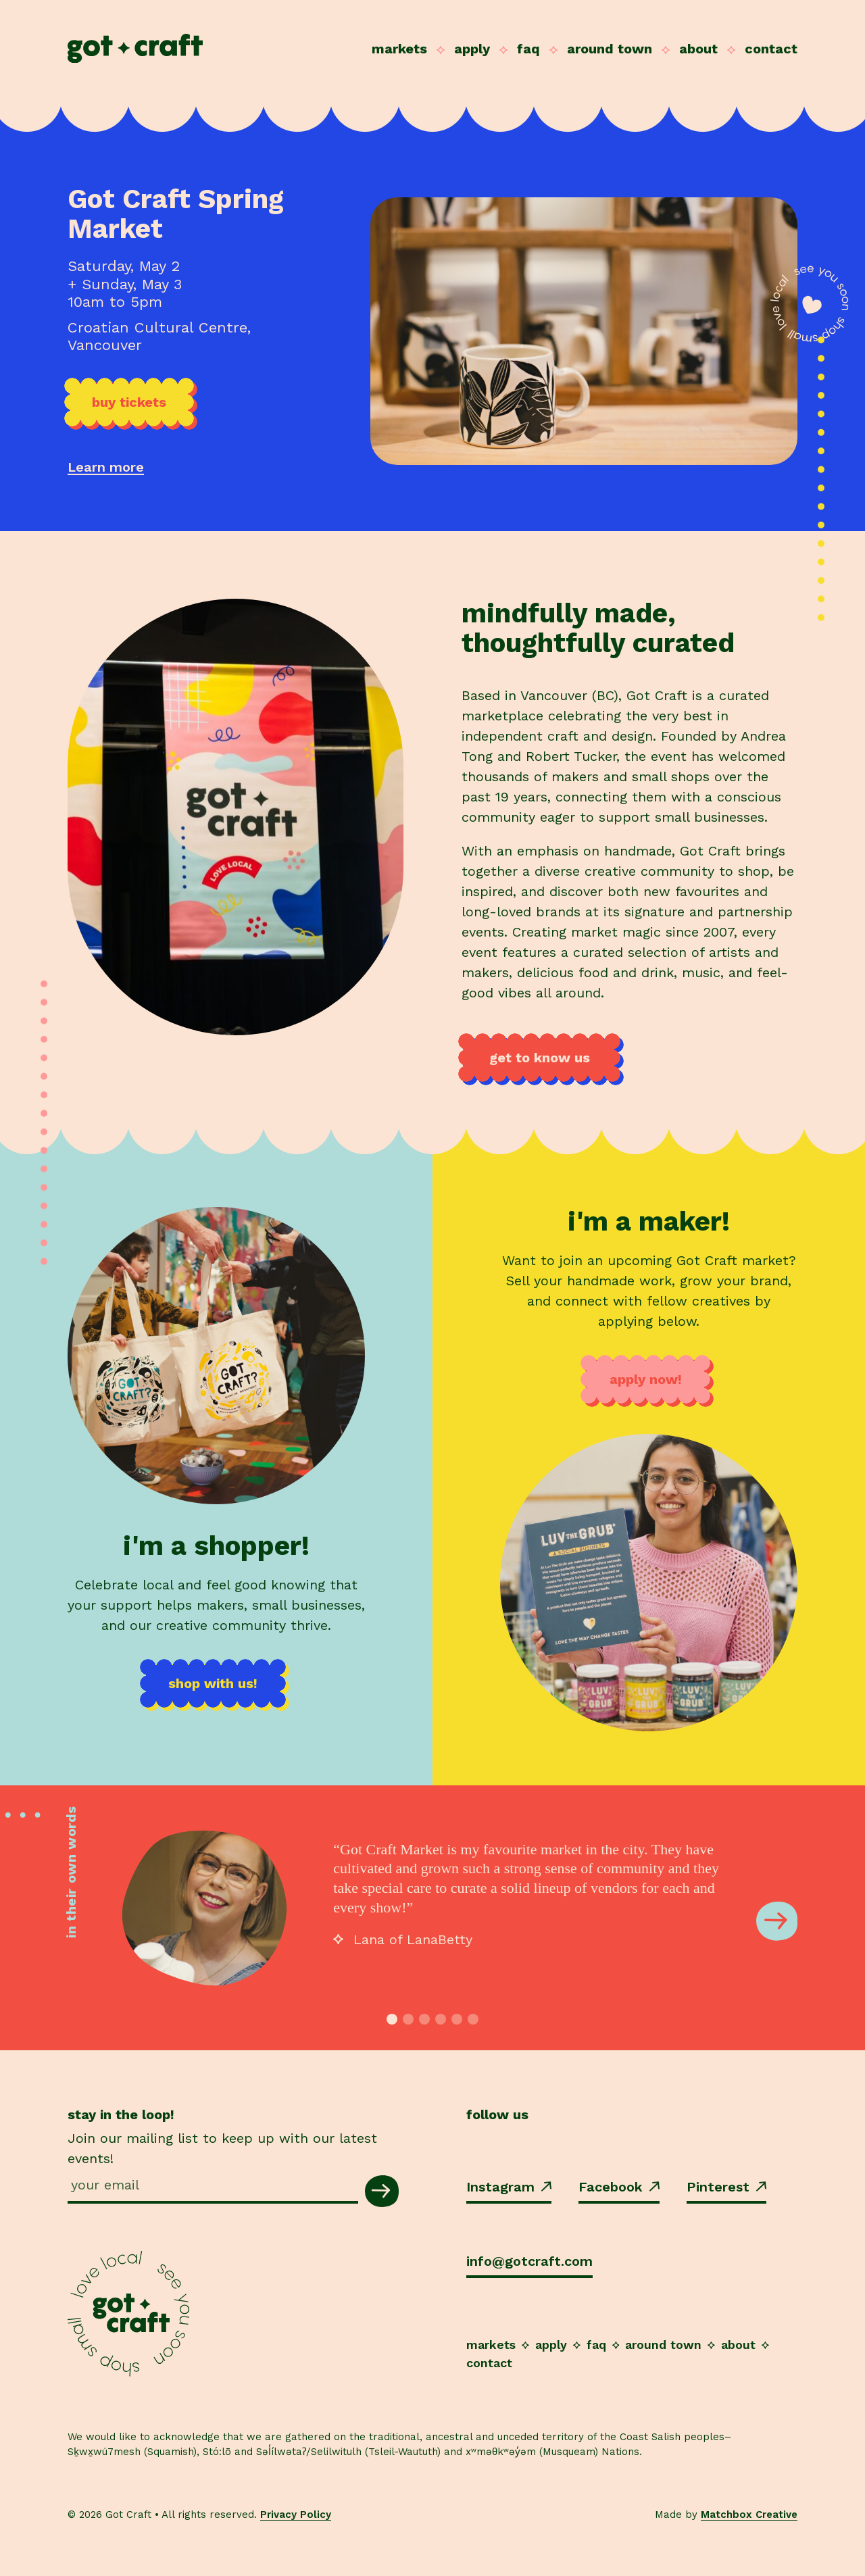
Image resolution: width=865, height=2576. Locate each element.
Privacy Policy (295, 2514)
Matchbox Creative (749, 2514)
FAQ (528, 49)
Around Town (609, 49)
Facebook (619, 2187)
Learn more (106, 467)
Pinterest (726, 2187)
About (698, 49)
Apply (472, 49)
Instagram (508, 2187)
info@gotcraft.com (529, 2261)
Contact (771, 49)
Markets (399, 49)
